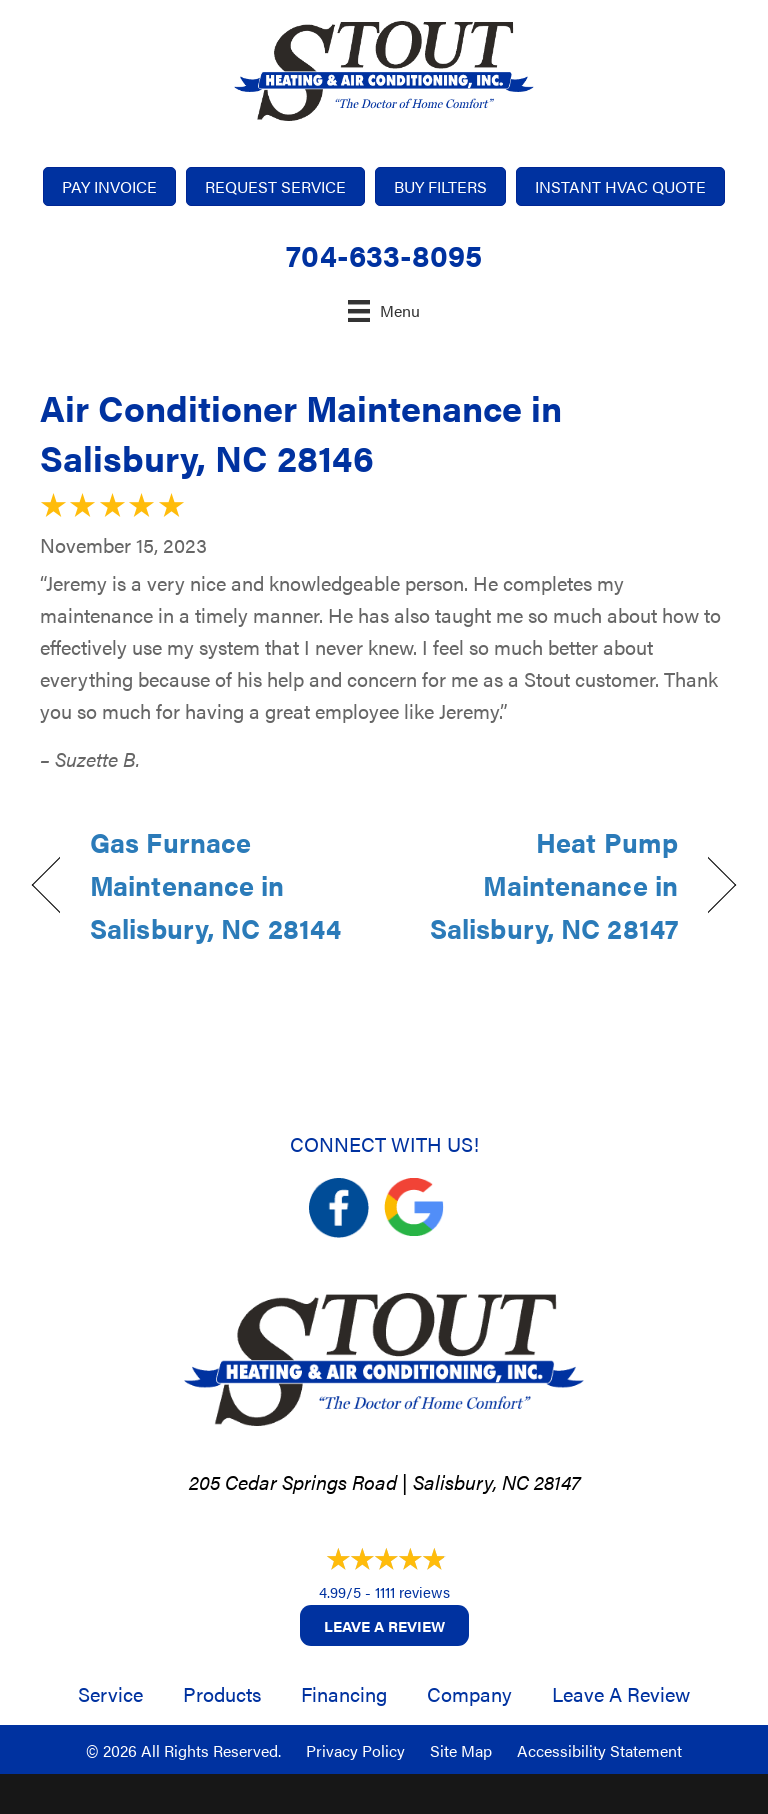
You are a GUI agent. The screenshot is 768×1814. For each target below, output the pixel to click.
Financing (344, 1693)
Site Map (461, 1750)
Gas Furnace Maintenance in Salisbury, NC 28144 (215, 885)
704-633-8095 (384, 254)
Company (469, 1693)
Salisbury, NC (471, 1481)
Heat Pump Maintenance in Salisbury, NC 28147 (541, 885)
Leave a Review (384, 1625)
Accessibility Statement (599, 1750)
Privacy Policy (355, 1750)
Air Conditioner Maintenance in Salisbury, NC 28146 (301, 432)
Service (110, 1693)
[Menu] (384, 310)
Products (222, 1693)
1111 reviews (412, 1591)
